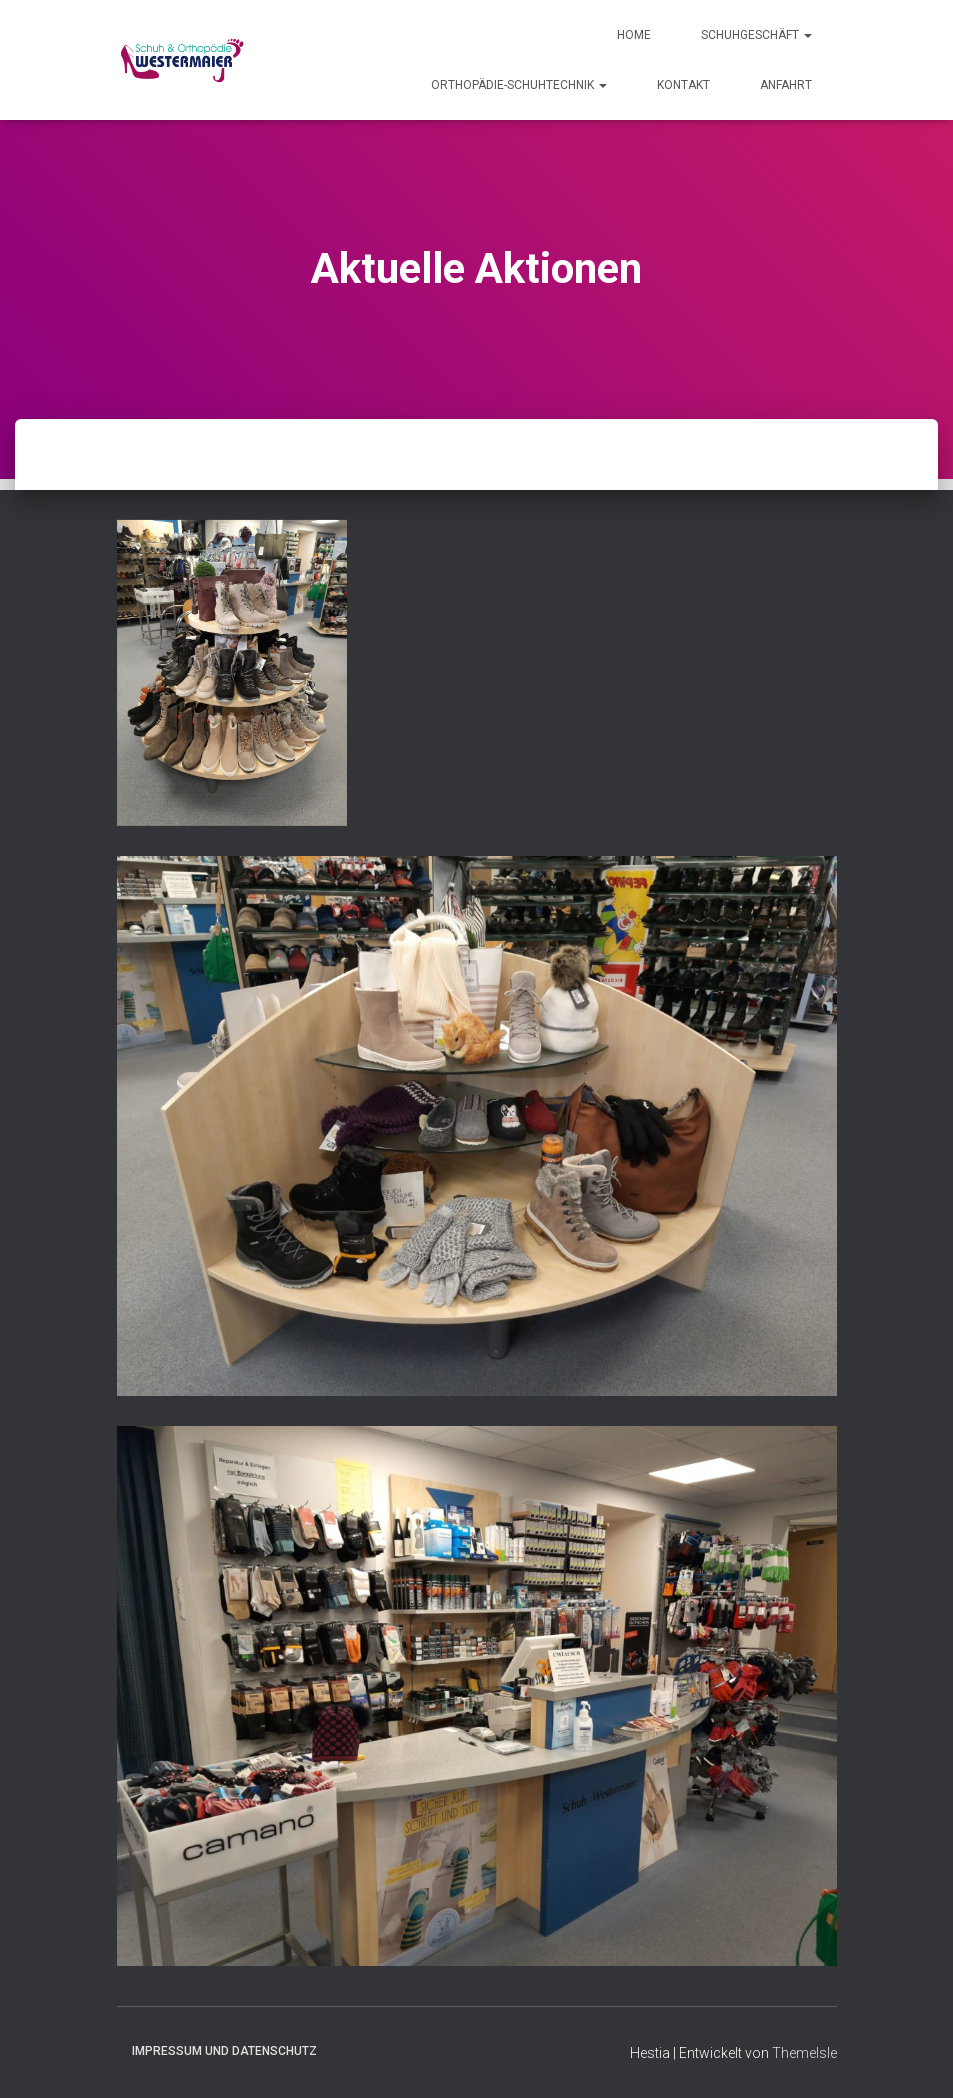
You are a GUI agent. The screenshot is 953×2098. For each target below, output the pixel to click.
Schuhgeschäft (756, 35)
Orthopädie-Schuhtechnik (519, 85)
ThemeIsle (804, 2053)
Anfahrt (786, 85)
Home (634, 35)
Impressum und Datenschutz (224, 2051)
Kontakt (683, 85)
